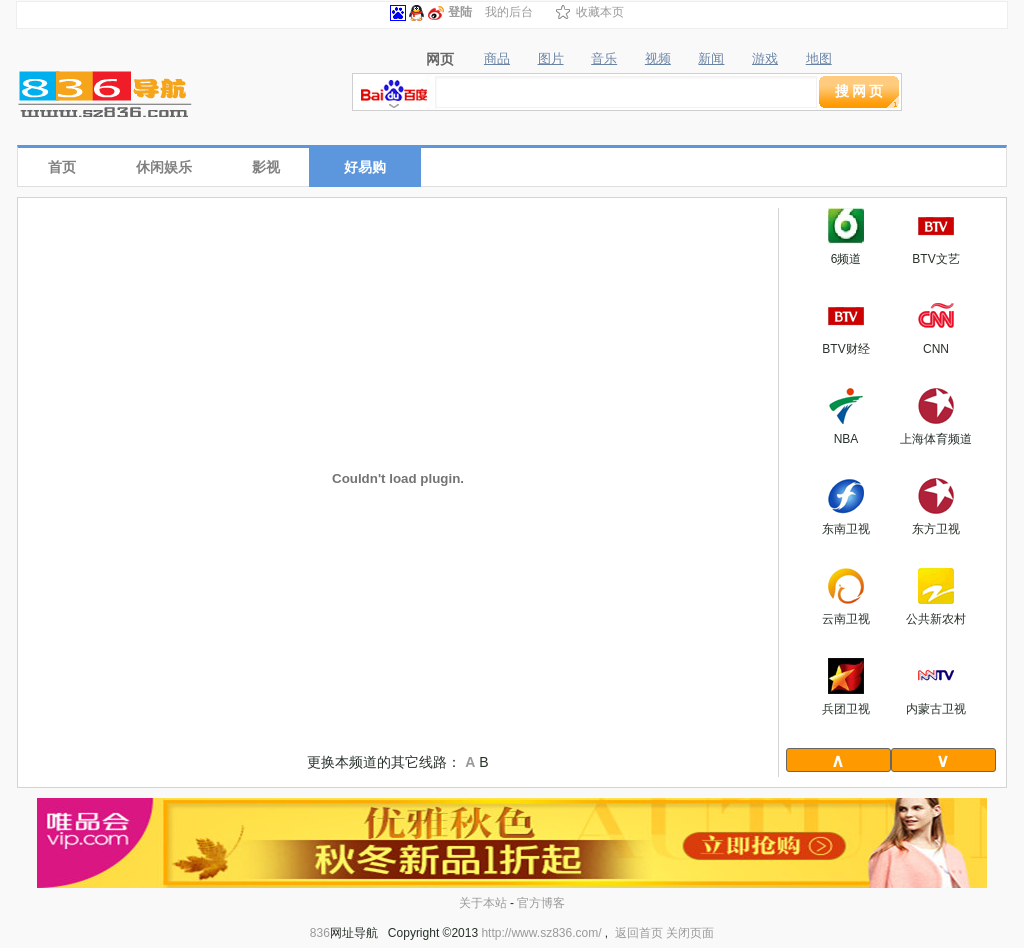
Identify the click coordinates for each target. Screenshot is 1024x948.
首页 (62, 167)
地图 (819, 59)
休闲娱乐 (164, 167)
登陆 (460, 12)
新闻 (711, 59)
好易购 (365, 167)
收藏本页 (600, 12)
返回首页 (639, 933)
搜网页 (860, 91)
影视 (266, 167)
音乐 (604, 59)
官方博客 (541, 903)
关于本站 (483, 903)
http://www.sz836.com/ (541, 933)
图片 (551, 59)
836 (320, 933)
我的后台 (509, 12)
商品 (497, 59)
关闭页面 (690, 933)
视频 (658, 59)
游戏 (765, 59)
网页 (440, 59)
